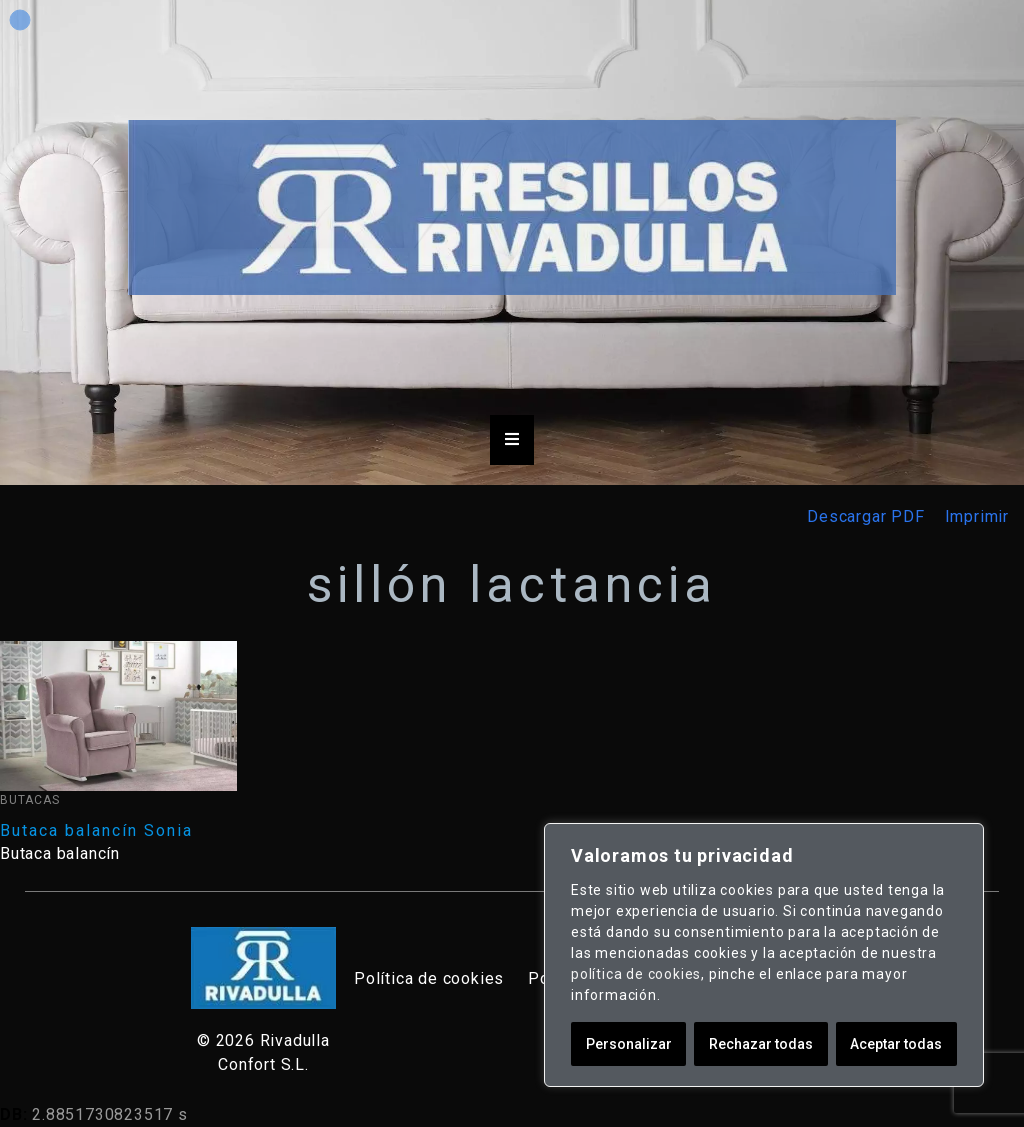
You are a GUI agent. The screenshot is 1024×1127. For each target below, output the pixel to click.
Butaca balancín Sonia (96, 830)
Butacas (30, 800)
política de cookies (636, 974)
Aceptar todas (896, 1044)
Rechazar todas (761, 1044)
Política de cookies (429, 978)
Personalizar (629, 1044)
